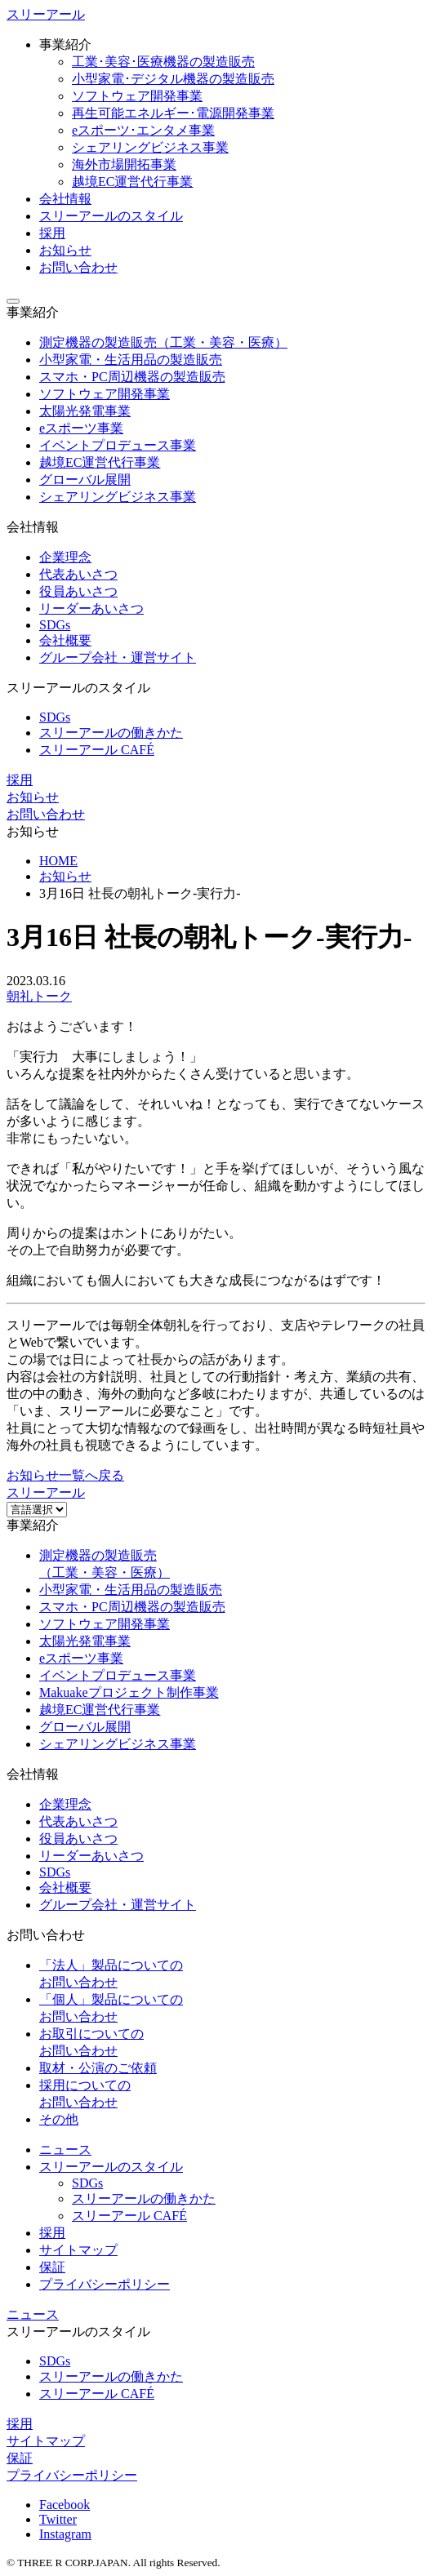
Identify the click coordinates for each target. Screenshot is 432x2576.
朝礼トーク (39, 996)
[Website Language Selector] (37, 1509)
